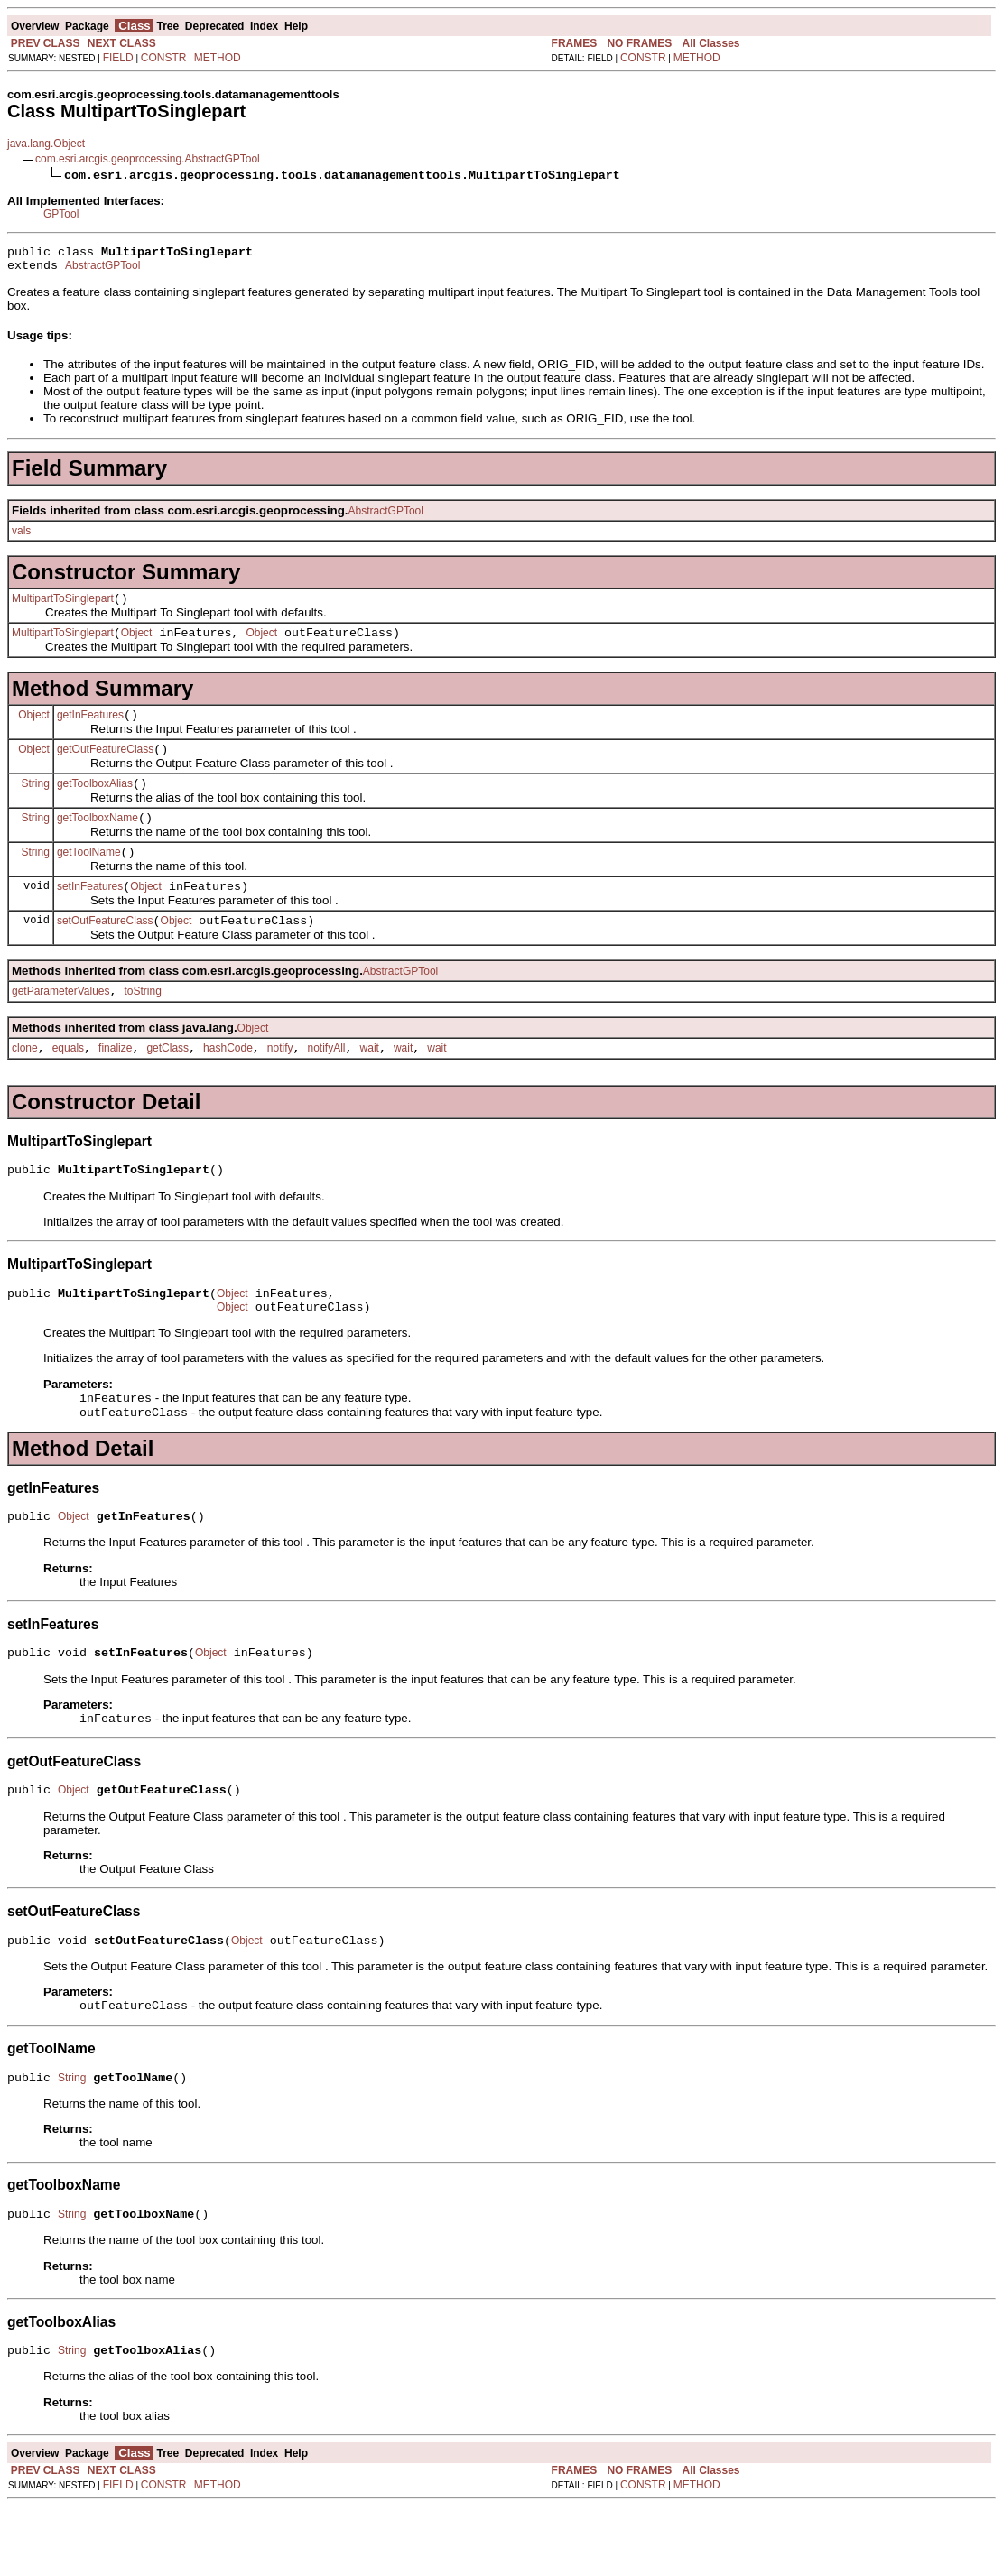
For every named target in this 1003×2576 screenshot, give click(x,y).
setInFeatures (90, 913)
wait (369, 1083)
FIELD (118, 57)
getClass (167, 1083)
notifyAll (327, 1083)
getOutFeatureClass (105, 765)
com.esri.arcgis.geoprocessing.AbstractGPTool (147, 159)
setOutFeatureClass (105, 950)
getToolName (89, 876)
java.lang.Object (46, 143)
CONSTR (164, 57)
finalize (115, 1083)
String (36, 801)
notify (280, 1083)
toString (143, 1023)
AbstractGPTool (102, 270)
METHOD (217, 57)
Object (137, 643)
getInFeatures (90, 728)
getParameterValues (61, 1023)
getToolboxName (97, 839)
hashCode (228, 1083)
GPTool (61, 214)
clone (25, 1083)
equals (68, 1083)
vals (21, 536)
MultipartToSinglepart (63, 606)
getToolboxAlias (95, 802)
